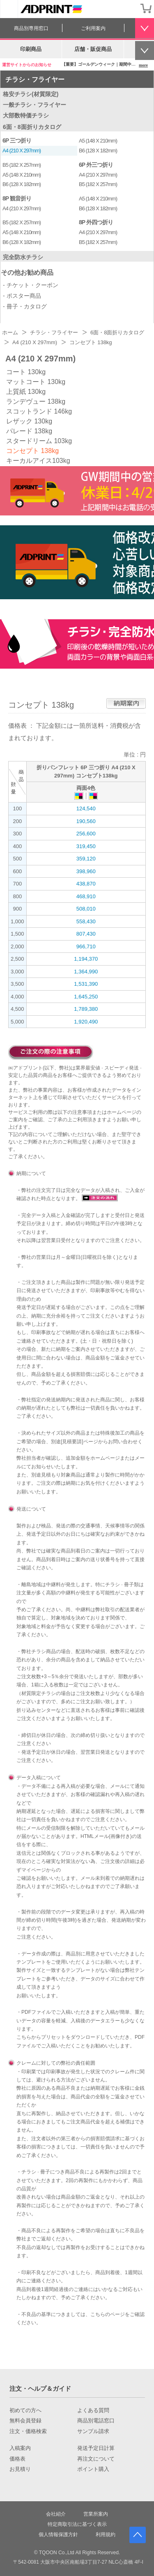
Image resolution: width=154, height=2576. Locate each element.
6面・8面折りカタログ (32, 127)
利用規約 (105, 2534)
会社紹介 (56, 2514)
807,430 (86, 934)
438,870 (86, 884)
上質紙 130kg (26, 391)
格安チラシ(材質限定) (30, 94)
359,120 (86, 859)
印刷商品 (30, 49)
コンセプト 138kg (32, 450)
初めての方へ (25, 2410)
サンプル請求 (93, 2431)
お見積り (20, 2469)
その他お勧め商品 (27, 272)
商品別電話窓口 (96, 2421)
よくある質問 (93, 2410)
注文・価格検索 (28, 2431)
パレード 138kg (29, 431)
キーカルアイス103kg (38, 460)
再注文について (96, 2459)
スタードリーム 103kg (39, 440)
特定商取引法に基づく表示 (77, 2524)
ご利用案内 (93, 28)
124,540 (86, 808)
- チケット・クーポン (30, 285)
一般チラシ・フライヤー (34, 104)
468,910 (86, 896)
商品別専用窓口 (31, 28)
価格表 (17, 2459)
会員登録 (129, 8)
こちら (23, 2037)
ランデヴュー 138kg (35, 401)
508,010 (86, 909)
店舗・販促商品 (93, 49)
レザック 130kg (29, 421)
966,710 (86, 946)
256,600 (86, 833)
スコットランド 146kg (39, 411)
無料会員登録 (25, 2421)
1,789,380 (86, 1009)
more (143, 65)
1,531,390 (86, 984)
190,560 (86, 821)
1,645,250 (86, 997)
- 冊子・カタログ (25, 306)
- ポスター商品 (22, 295)
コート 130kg (26, 371)
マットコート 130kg (35, 381)
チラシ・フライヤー (34, 79)
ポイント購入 (93, 2469)
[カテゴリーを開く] (9, 9)
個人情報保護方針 (58, 2534)
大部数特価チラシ (26, 115)
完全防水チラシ (23, 257)
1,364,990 (86, 971)
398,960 (86, 871)
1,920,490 (86, 1022)
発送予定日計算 (96, 2448)
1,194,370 (86, 959)
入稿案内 (20, 2448)
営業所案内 (95, 2514)
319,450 (86, 846)
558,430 (86, 921)
